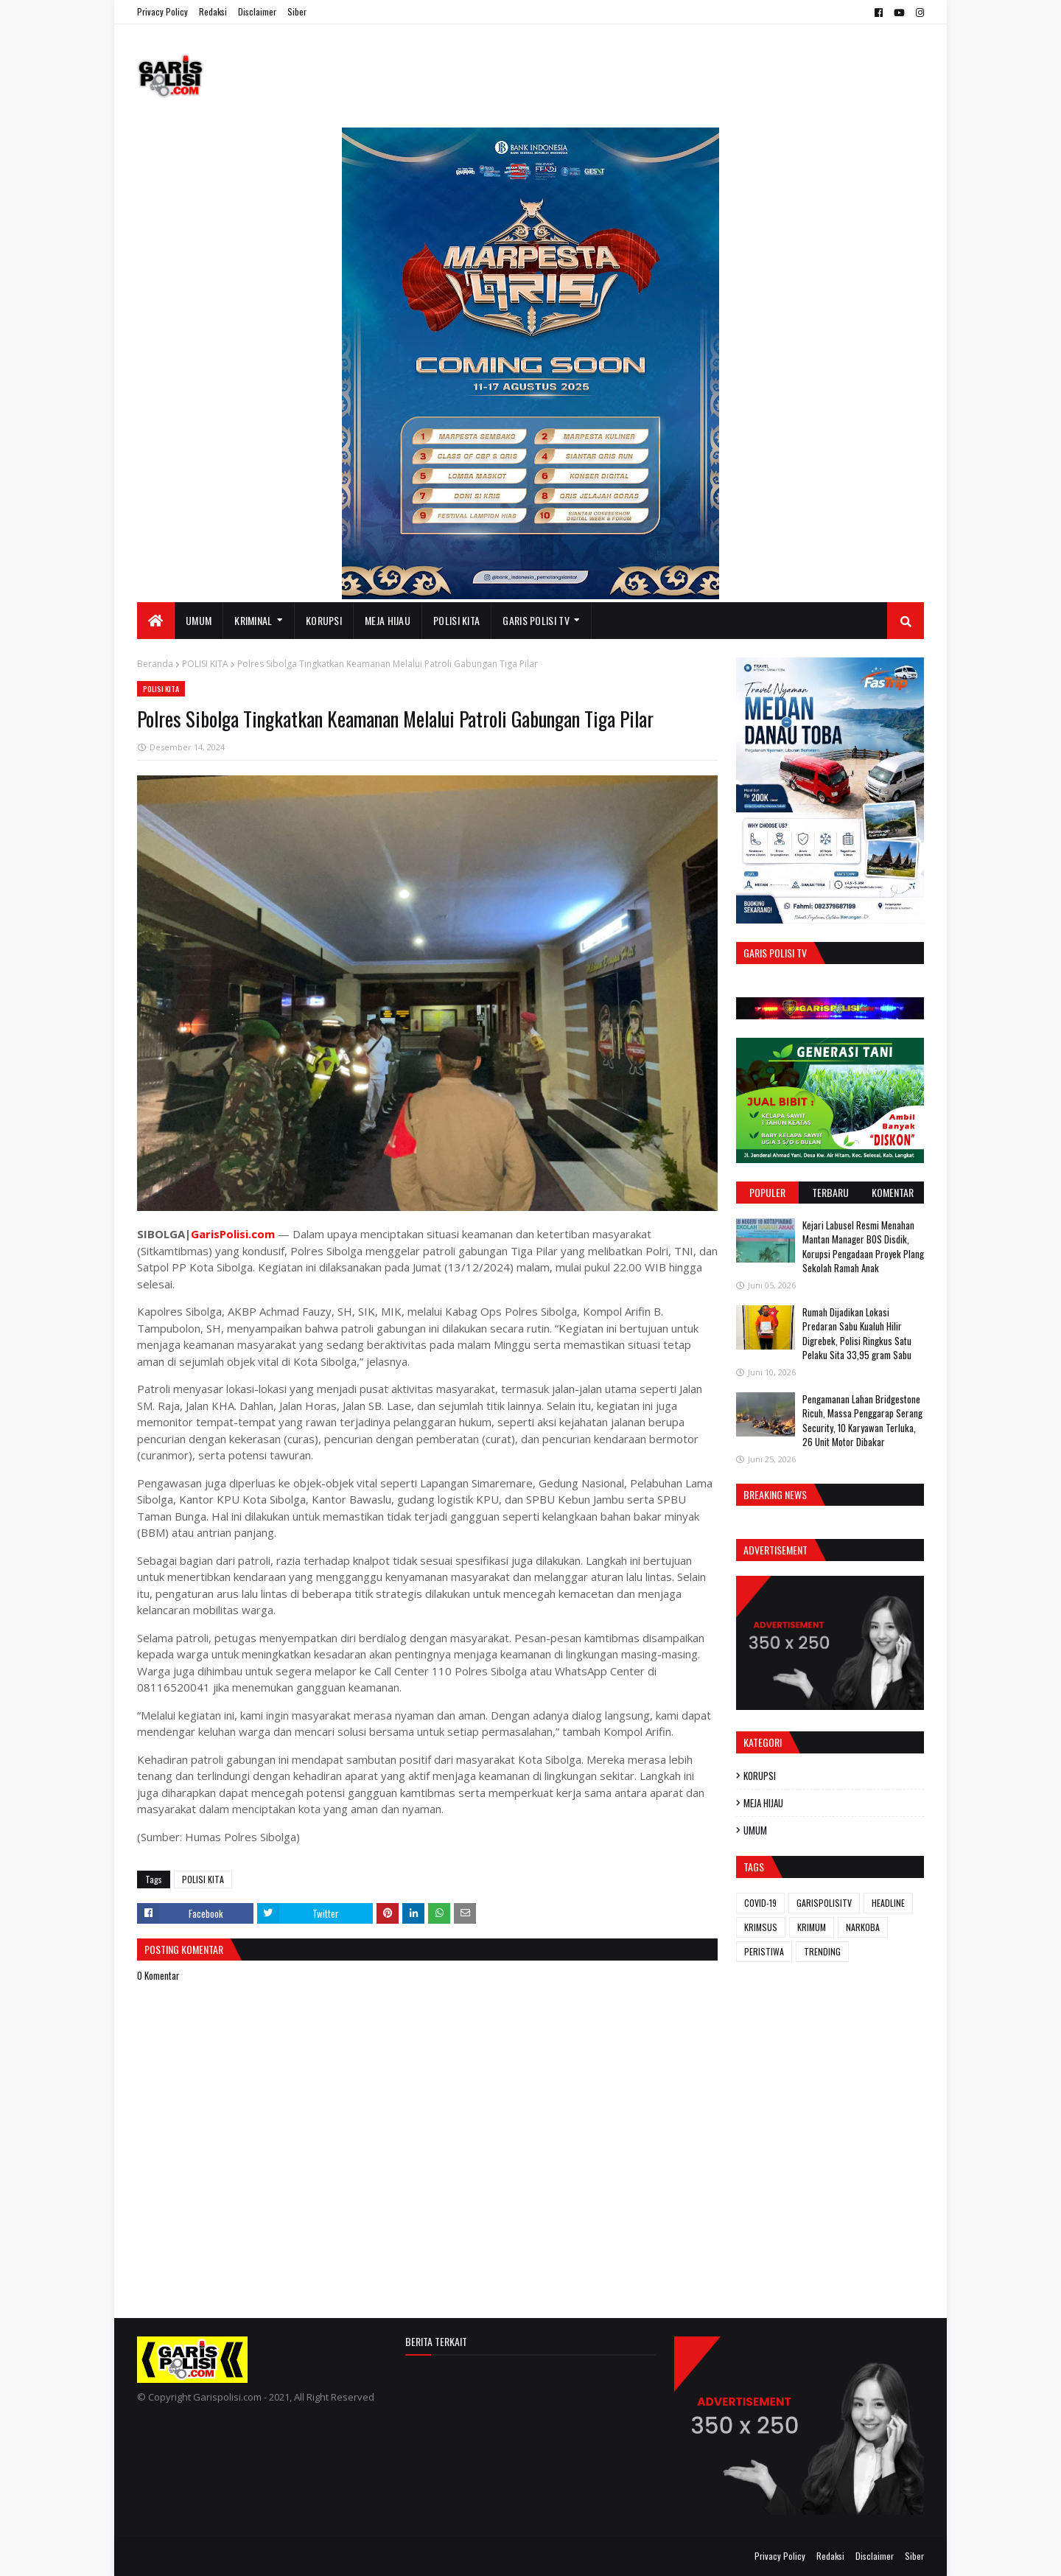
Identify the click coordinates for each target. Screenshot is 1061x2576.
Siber (297, 11)
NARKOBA (863, 1927)
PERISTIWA (764, 1951)
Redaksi (213, 11)
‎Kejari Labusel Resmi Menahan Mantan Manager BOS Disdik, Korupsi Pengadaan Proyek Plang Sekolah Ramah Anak (863, 1247)
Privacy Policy (162, 11)
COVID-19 (760, 1902)
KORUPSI (759, 1775)
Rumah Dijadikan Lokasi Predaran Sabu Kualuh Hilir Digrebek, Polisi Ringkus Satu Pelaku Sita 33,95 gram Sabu (856, 1334)
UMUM (755, 1830)
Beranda (155, 663)
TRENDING (822, 1951)
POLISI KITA (205, 663)
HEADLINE (888, 1902)
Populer (767, 1192)
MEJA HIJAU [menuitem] (387, 620)
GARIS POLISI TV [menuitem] (536, 620)
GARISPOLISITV (824, 1902)
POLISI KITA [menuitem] (456, 620)
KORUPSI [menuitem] (324, 620)
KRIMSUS (760, 1927)
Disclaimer (257, 11)
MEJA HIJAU (763, 1802)
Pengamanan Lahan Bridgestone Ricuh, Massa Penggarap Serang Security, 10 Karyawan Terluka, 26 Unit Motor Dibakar (862, 1421)
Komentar (893, 1192)
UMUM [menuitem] (198, 620)
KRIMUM (811, 1927)
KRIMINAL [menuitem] (253, 620)
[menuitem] (156, 620)
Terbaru (830, 1192)
